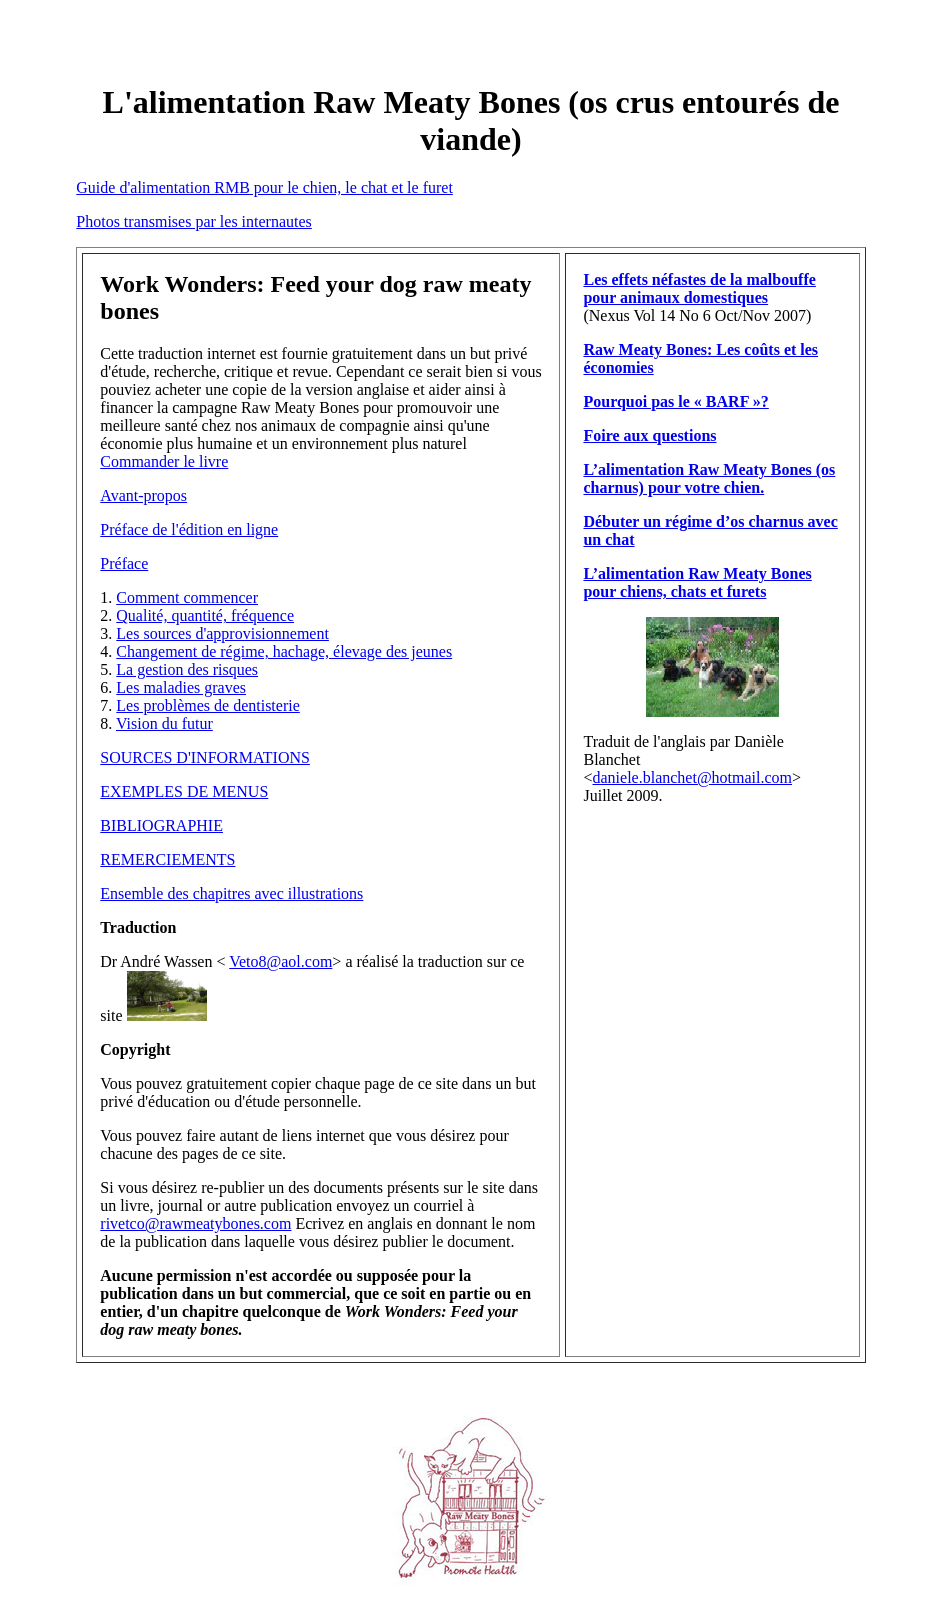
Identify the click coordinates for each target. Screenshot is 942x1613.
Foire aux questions (649, 435)
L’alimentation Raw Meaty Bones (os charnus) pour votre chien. (709, 478)
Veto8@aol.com (280, 961)
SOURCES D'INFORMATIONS (205, 757)
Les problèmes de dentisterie (208, 705)
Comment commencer (187, 597)
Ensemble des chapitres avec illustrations (231, 893)
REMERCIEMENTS (167, 859)
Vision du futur (164, 723)
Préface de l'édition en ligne (189, 529)
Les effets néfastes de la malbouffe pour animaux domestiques (699, 288)
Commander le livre (164, 461)
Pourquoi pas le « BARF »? (675, 401)
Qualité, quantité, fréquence (205, 615)
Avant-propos (143, 495)
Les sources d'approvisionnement (222, 633)
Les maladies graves (181, 687)
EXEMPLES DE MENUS (184, 791)
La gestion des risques (187, 669)
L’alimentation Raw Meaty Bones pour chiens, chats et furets (697, 582)
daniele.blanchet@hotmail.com (692, 777)
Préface (124, 563)
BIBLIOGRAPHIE (161, 825)
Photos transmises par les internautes (194, 221)
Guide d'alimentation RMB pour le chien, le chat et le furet (264, 187)
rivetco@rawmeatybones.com (195, 1223)
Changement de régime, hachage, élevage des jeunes (284, 651)
